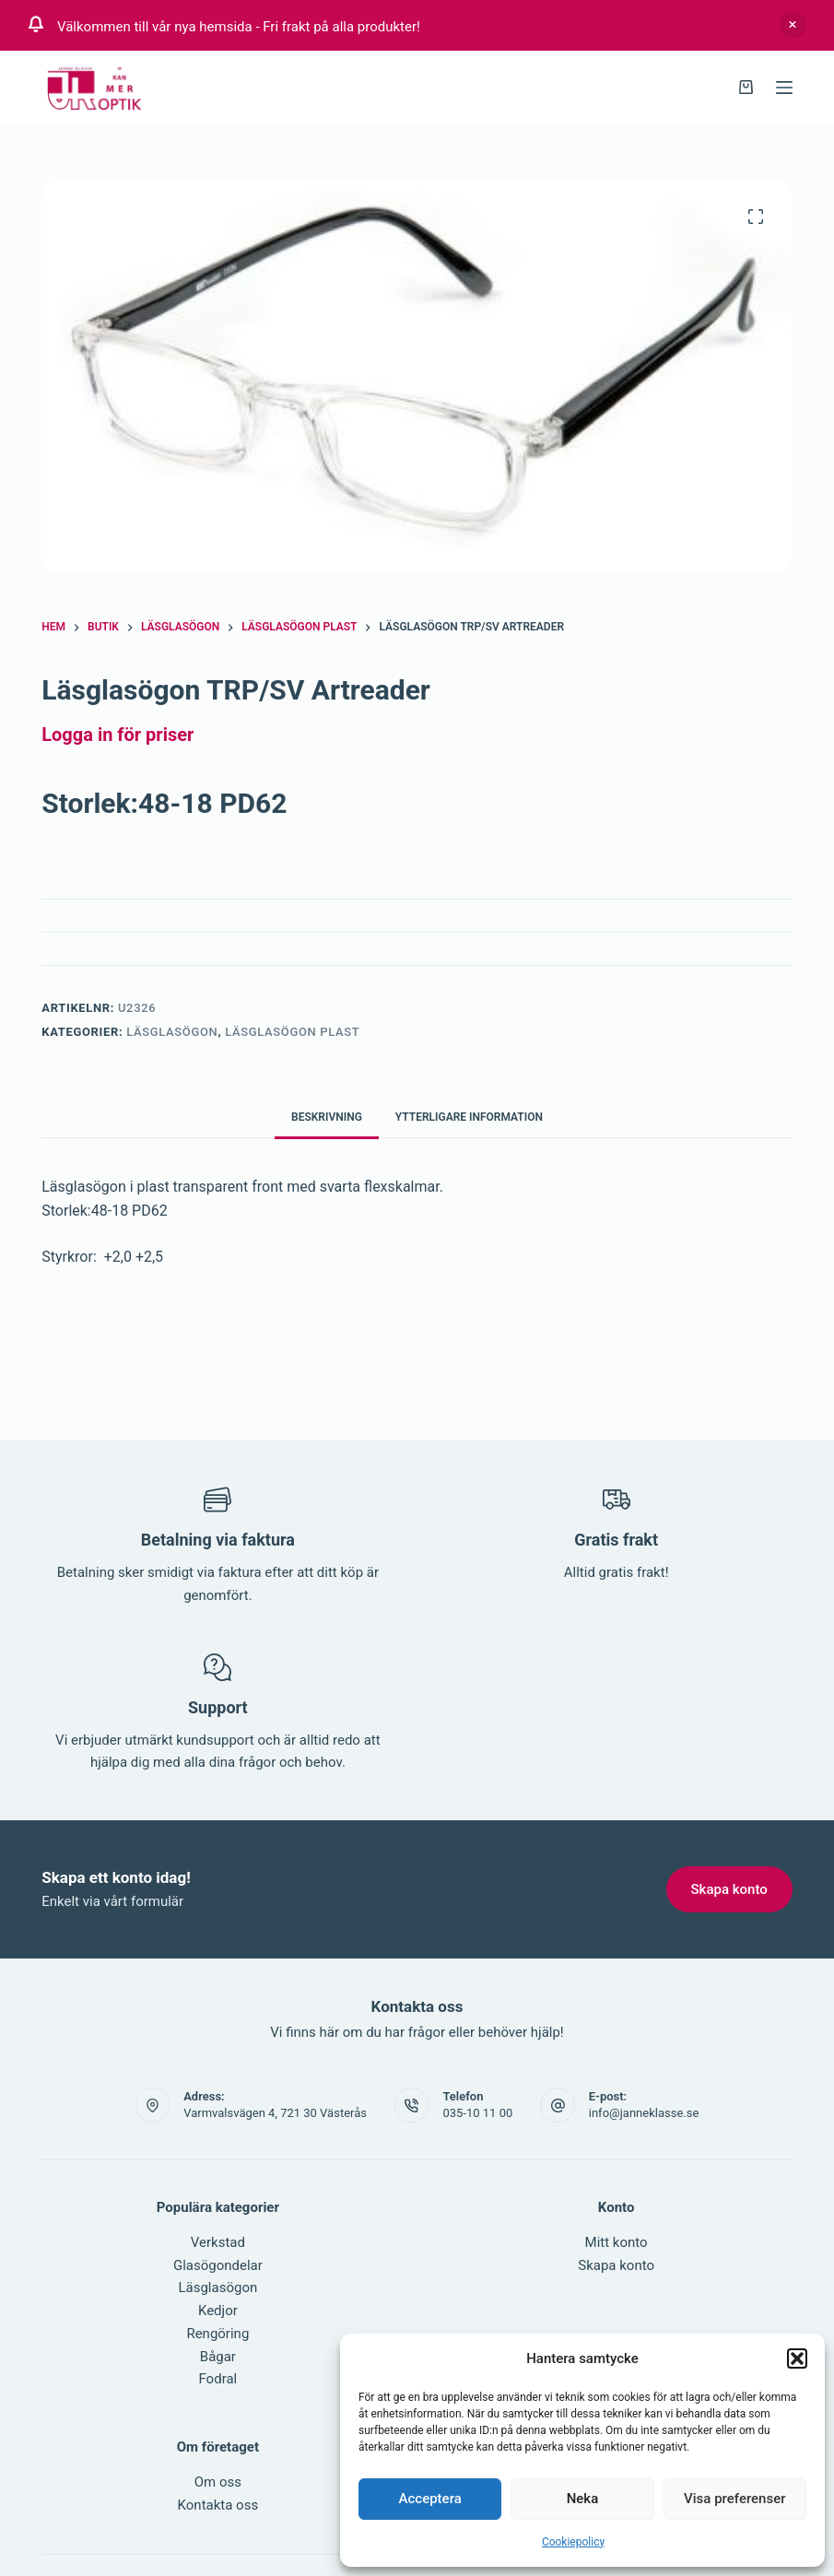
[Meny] (784, 87)
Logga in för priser (117, 734)
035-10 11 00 (477, 2113)
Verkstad (218, 2242)
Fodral (217, 2378)
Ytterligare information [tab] (469, 1117)
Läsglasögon (171, 1032)
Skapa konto (616, 2265)
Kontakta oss (218, 2505)
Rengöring (217, 2333)
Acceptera (430, 2498)
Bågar (218, 2356)
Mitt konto (616, 2242)
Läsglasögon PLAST (292, 1032)
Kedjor (218, 2310)
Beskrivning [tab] (326, 1117)
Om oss (217, 2482)
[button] (797, 2358)
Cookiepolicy (573, 2541)
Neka (583, 2498)
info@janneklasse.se (644, 2113)
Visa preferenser (734, 2498)
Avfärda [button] (792, 25)
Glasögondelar (218, 2265)
